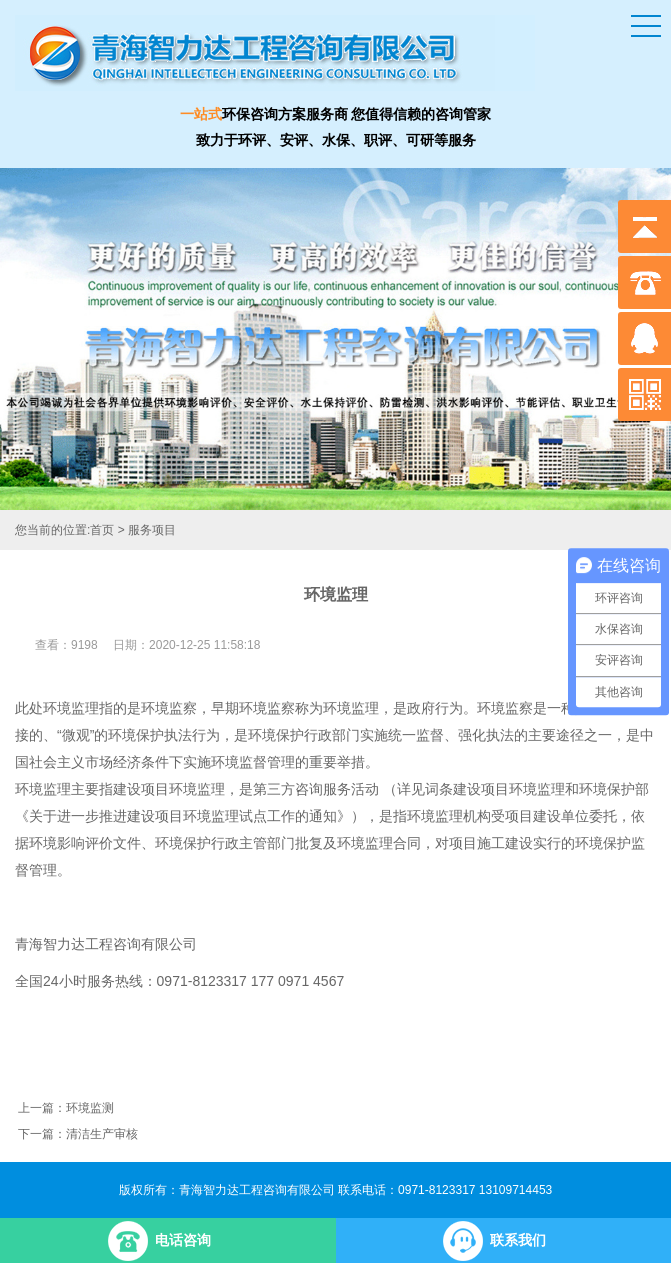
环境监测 (90, 1108)
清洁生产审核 (102, 1134)
